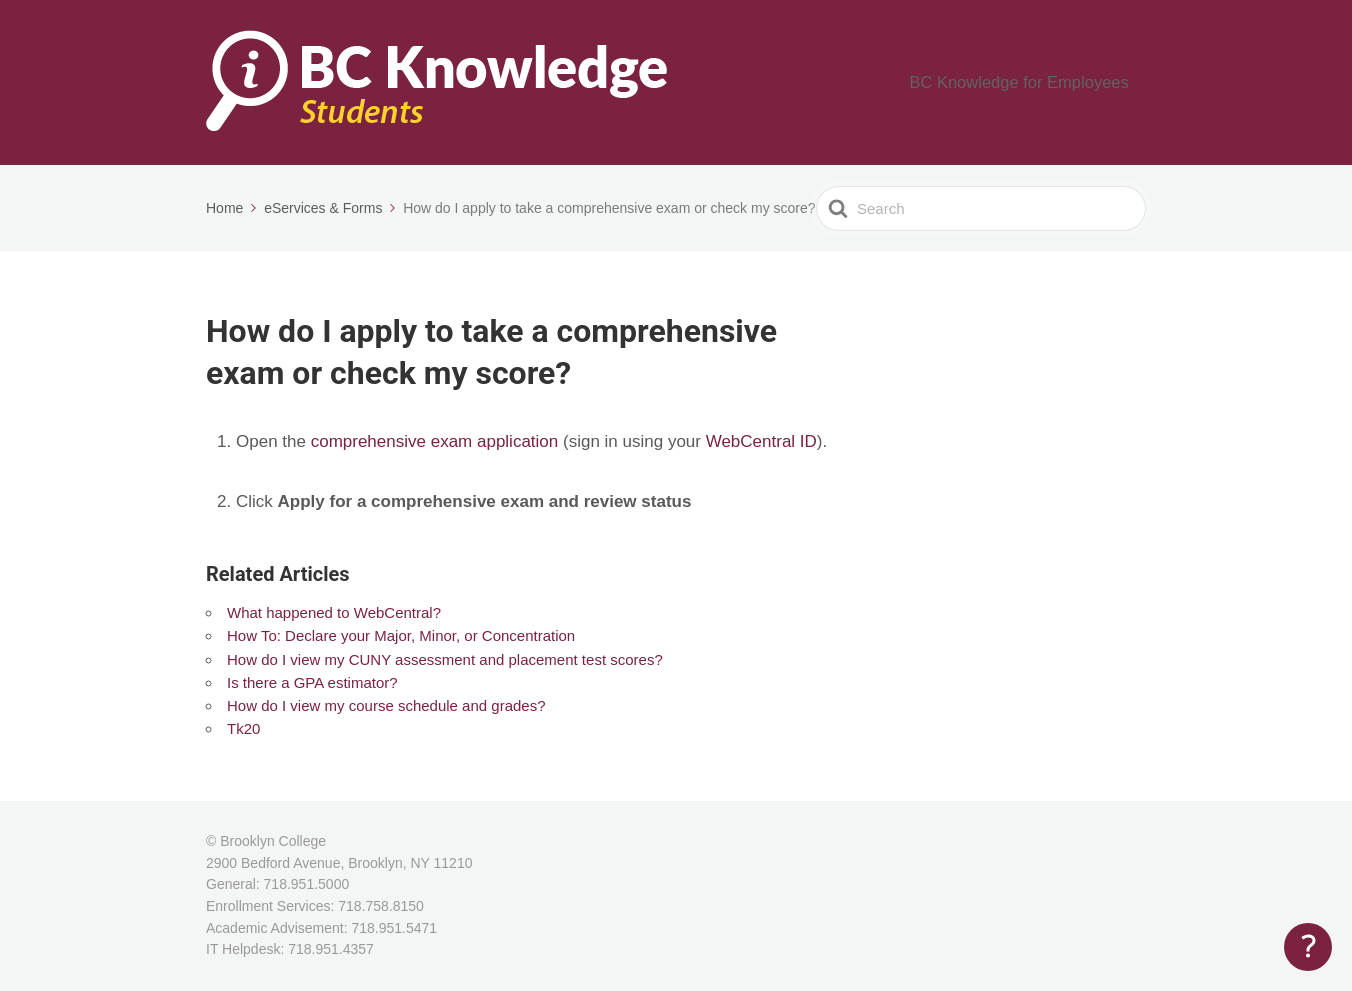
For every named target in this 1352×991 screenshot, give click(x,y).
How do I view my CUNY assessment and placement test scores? (445, 659)
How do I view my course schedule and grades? (386, 705)
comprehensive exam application (435, 441)
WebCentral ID (761, 441)
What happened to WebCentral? (334, 612)
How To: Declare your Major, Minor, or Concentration (401, 635)
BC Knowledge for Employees (1038, 82)
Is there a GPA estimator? (312, 682)
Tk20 (243, 728)
